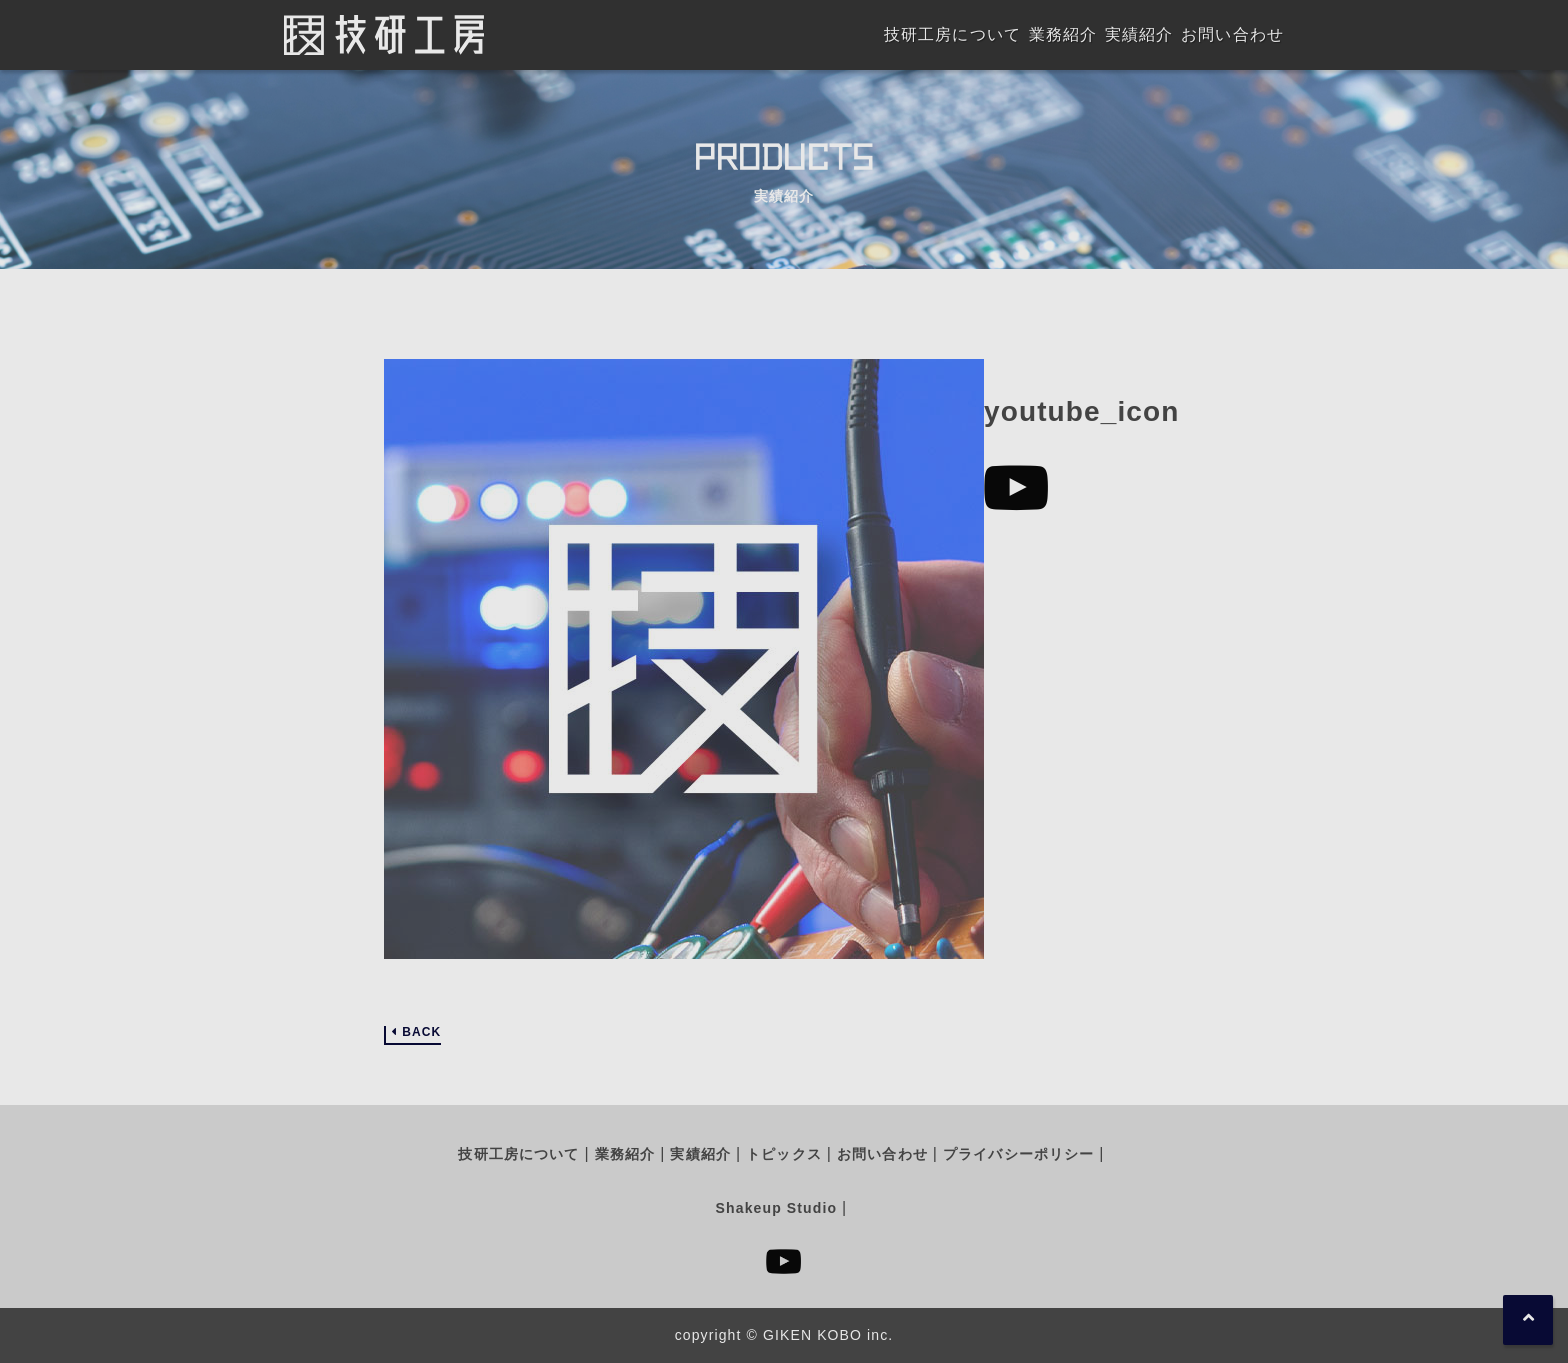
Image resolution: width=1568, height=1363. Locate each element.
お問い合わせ (882, 1154)
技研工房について (518, 1154)
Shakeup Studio (776, 1208)
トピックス (784, 1154)
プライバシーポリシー (1018, 1154)
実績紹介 (700, 1154)
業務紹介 (625, 1154)
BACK (421, 1032)
